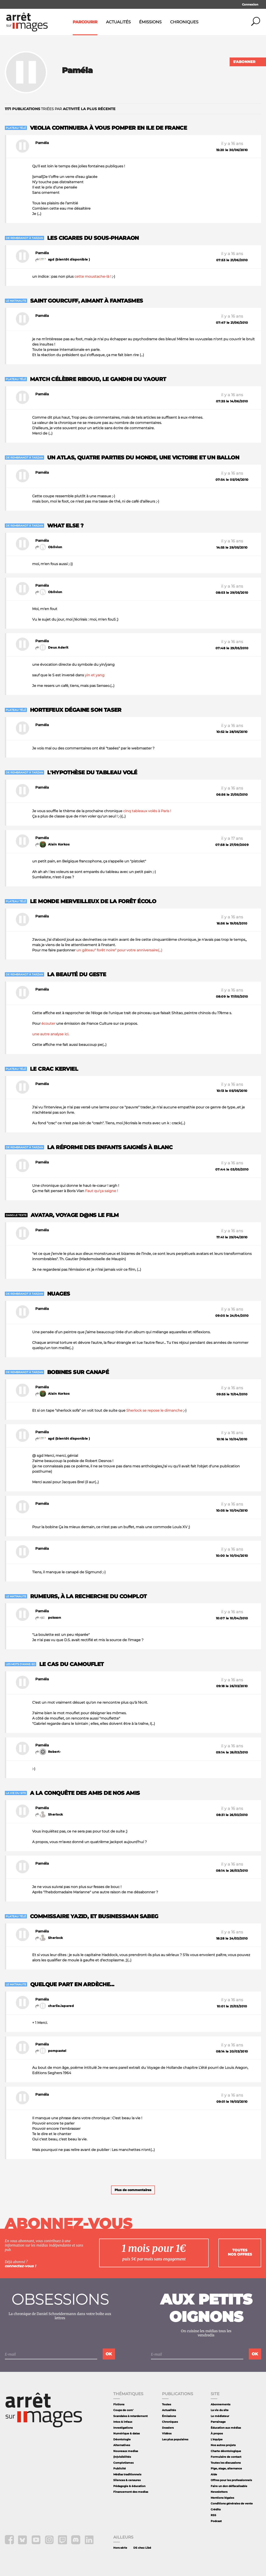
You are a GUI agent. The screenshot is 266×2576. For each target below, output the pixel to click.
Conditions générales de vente (232, 2503)
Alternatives (121, 2445)
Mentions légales (222, 2497)
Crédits (216, 2509)
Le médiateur (220, 2416)
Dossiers (168, 2427)
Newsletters (219, 2491)
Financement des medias (130, 2491)
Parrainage (218, 2421)
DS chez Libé (142, 2547)
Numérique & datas (126, 2433)
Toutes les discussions (226, 2462)
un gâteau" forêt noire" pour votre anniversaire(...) (119, 950)
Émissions (150, 22)
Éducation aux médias (226, 2427)
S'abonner (244, 62)
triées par (60, 109)
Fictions (118, 2404)
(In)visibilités (122, 2456)
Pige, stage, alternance (226, 2468)
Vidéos (166, 2433)
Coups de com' (123, 2410)
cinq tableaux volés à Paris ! (147, 811)
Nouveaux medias (125, 2451)
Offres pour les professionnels (231, 2480)
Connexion (250, 4)
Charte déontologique (226, 2451)
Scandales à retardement (130, 2416)
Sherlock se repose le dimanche (154, 1410)
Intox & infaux (122, 2421)
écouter (48, 1023)
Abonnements (220, 2404)
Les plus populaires (175, 2439)
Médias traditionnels (127, 2474)
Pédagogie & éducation (129, 2486)
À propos (217, 2433)
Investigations (123, 2427)
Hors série (120, 2547)
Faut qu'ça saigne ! (101, 1191)
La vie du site (220, 2410)
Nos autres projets (223, 2445)
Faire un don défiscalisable (229, 2486)
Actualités (118, 22)
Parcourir (85, 22)
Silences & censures (127, 2480)
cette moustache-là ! (92, 276)
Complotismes (123, 2462)
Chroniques (184, 22)
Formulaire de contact (226, 2456)
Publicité (119, 2468)
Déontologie (122, 2439)
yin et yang (94, 675)
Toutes (166, 2404)
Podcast (216, 2521)
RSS (213, 2515)
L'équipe (217, 2439)
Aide (214, 2474)
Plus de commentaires (133, 2190)
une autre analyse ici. (50, 1034)
